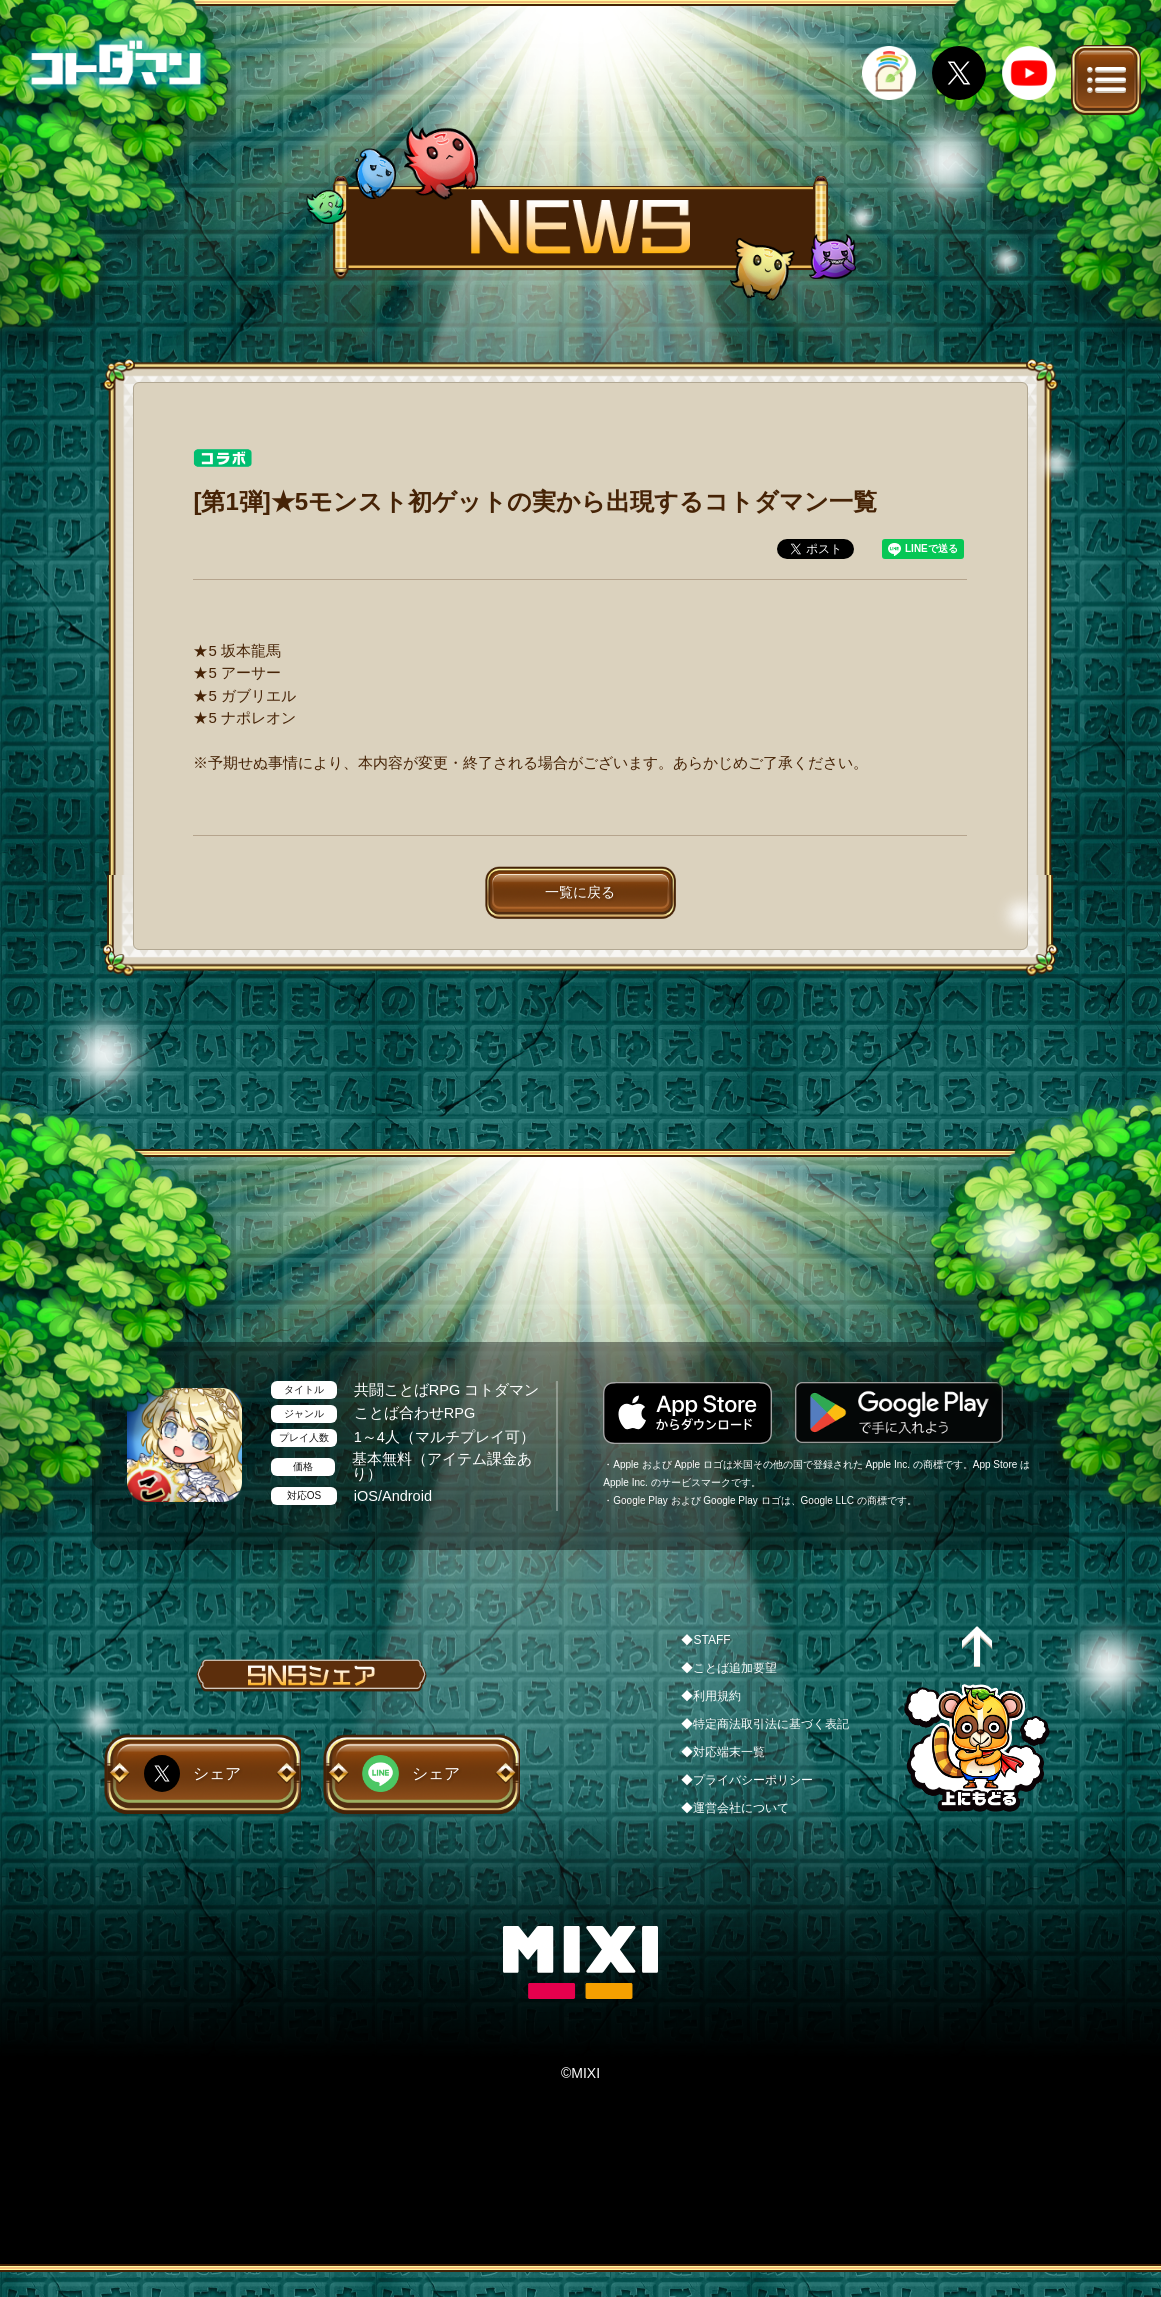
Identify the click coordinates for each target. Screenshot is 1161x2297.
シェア (217, 1773)
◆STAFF (705, 1640)
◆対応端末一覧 (723, 1752)
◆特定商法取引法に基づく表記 (765, 1724)
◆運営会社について (735, 1808)
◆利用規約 (711, 1696)
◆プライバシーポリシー (747, 1780)
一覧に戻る (580, 892)
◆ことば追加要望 (729, 1668)
